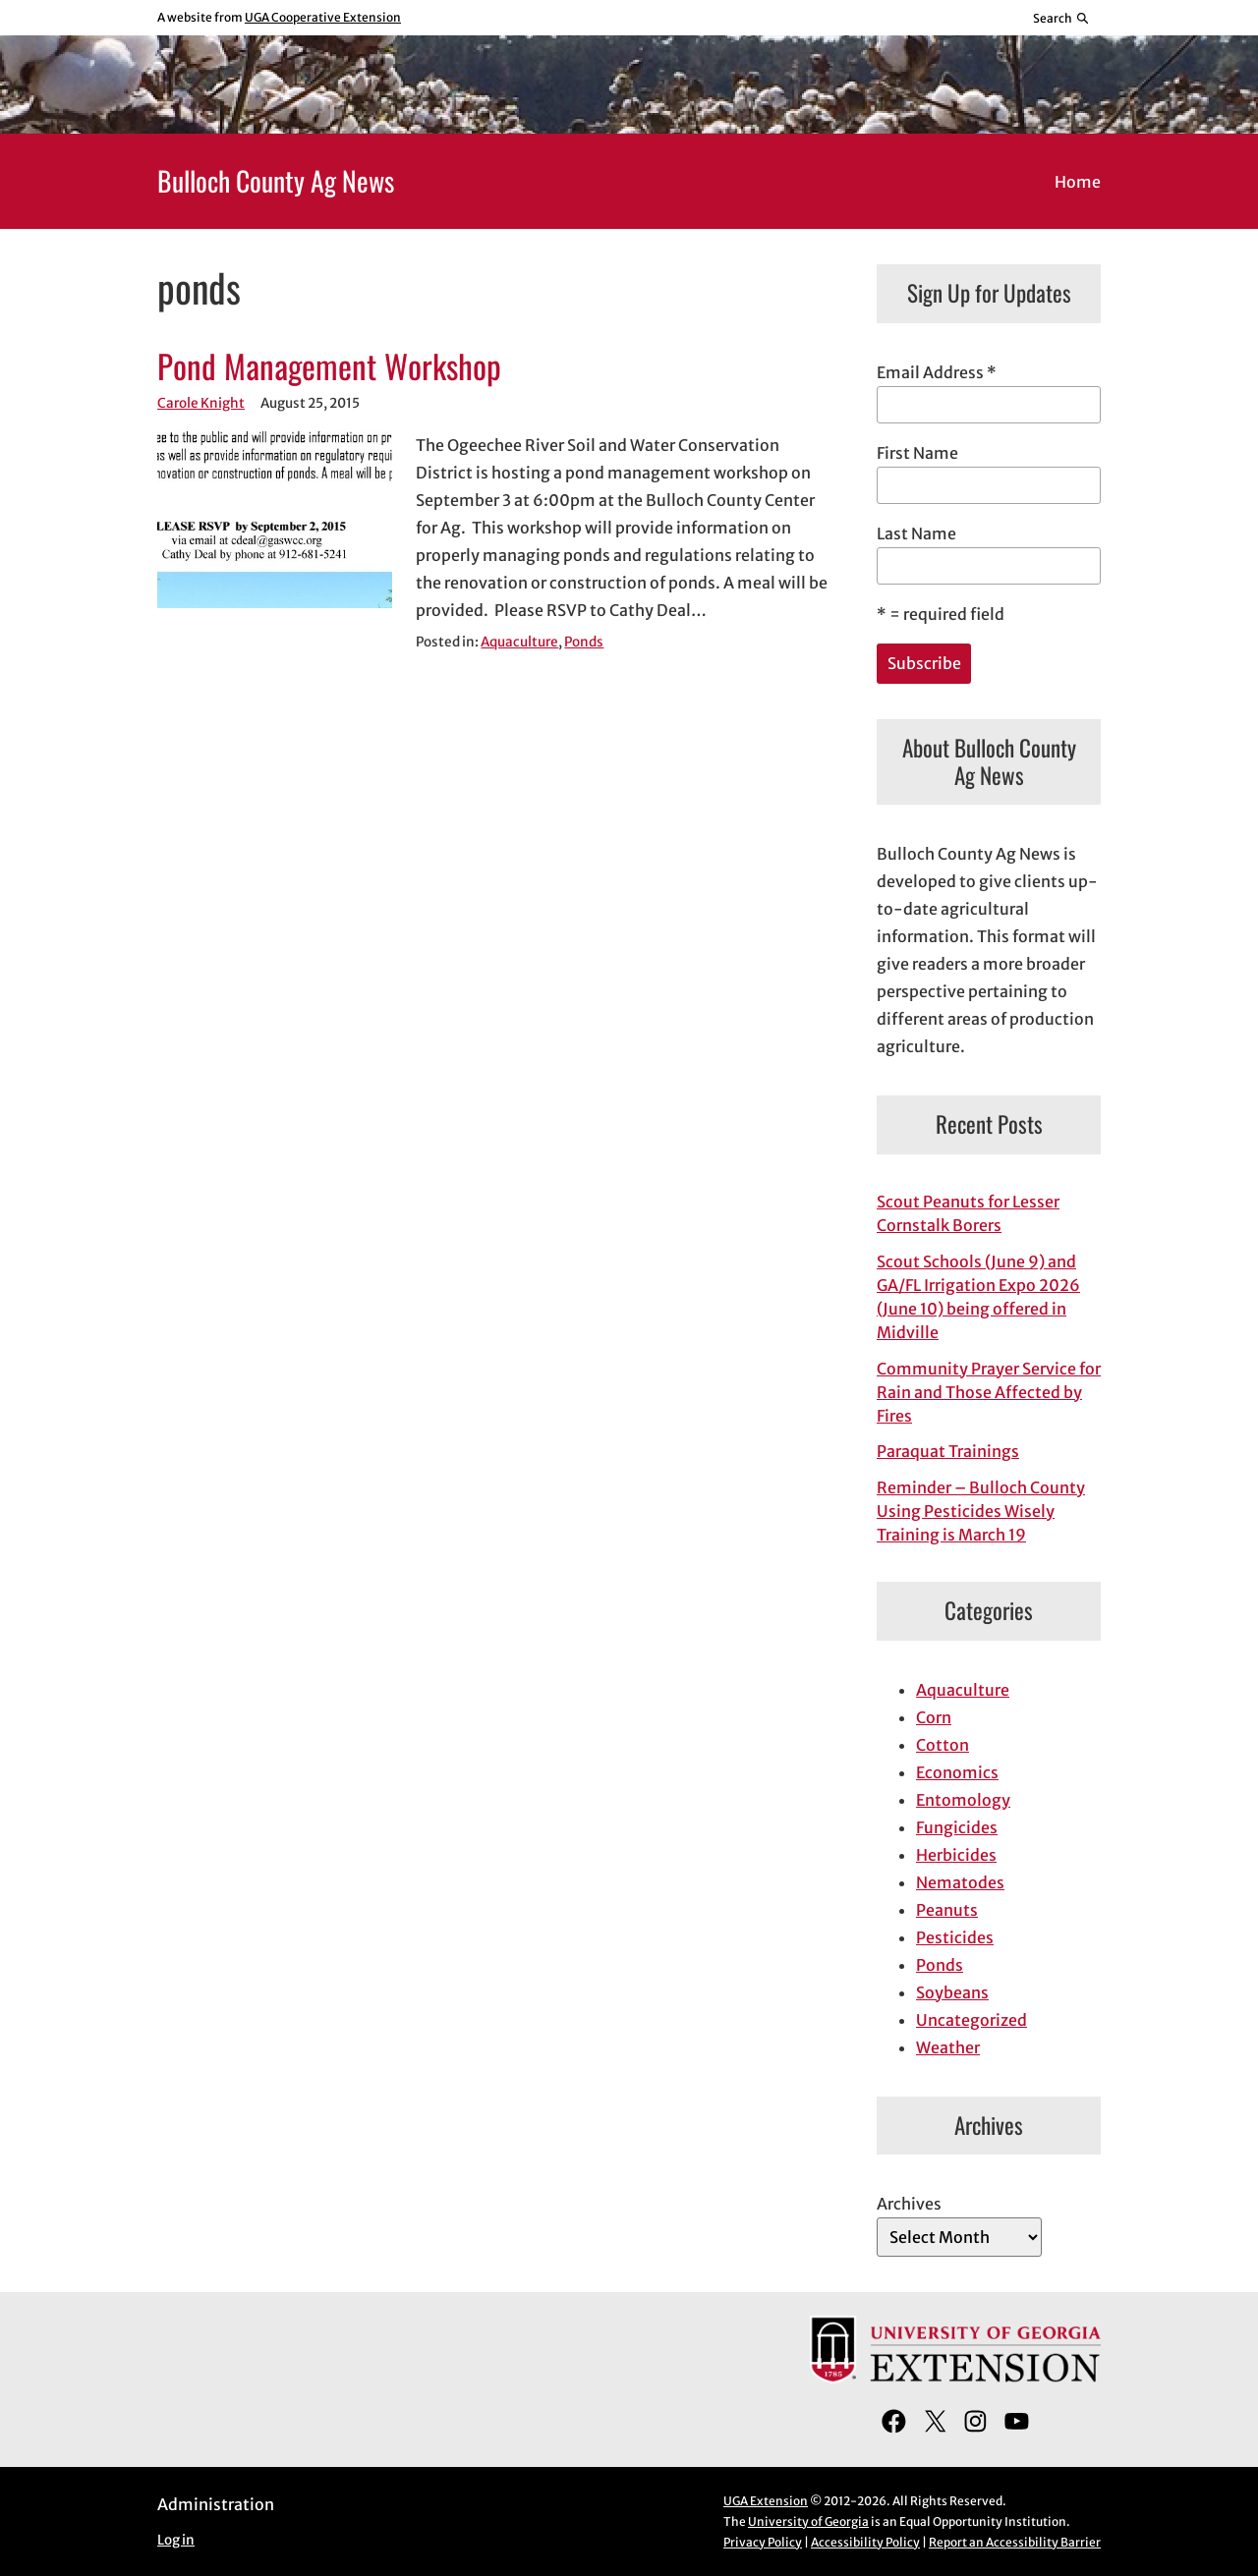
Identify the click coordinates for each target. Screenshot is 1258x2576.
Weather (948, 2047)
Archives (909, 2203)
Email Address (937, 372)
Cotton (942, 1745)
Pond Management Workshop (329, 366)
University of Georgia (808, 2521)
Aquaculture (519, 642)
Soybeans (952, 1992)
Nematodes (960, 1882)
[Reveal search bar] (1062, 17)
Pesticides (955, 1937)
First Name (917, 453)
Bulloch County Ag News (275, 180)
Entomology (963, 1800)
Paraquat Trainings (948, 1451)
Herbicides (956, 1855)
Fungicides (957, 1827)
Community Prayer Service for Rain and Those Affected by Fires (989, 1392)
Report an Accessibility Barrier (1015, 2542)
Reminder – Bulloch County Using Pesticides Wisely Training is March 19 (981, 1511)
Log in (176, 2540)
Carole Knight (201, 403)
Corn (933, 1717)
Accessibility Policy (865, 2542)
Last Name (916, 533)
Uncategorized (971, 2020)
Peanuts (947, 1910)
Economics (957, 1772)
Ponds (583, 642)
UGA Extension (765, 2500)
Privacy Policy (762, 2542)
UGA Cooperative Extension (323, 17)
